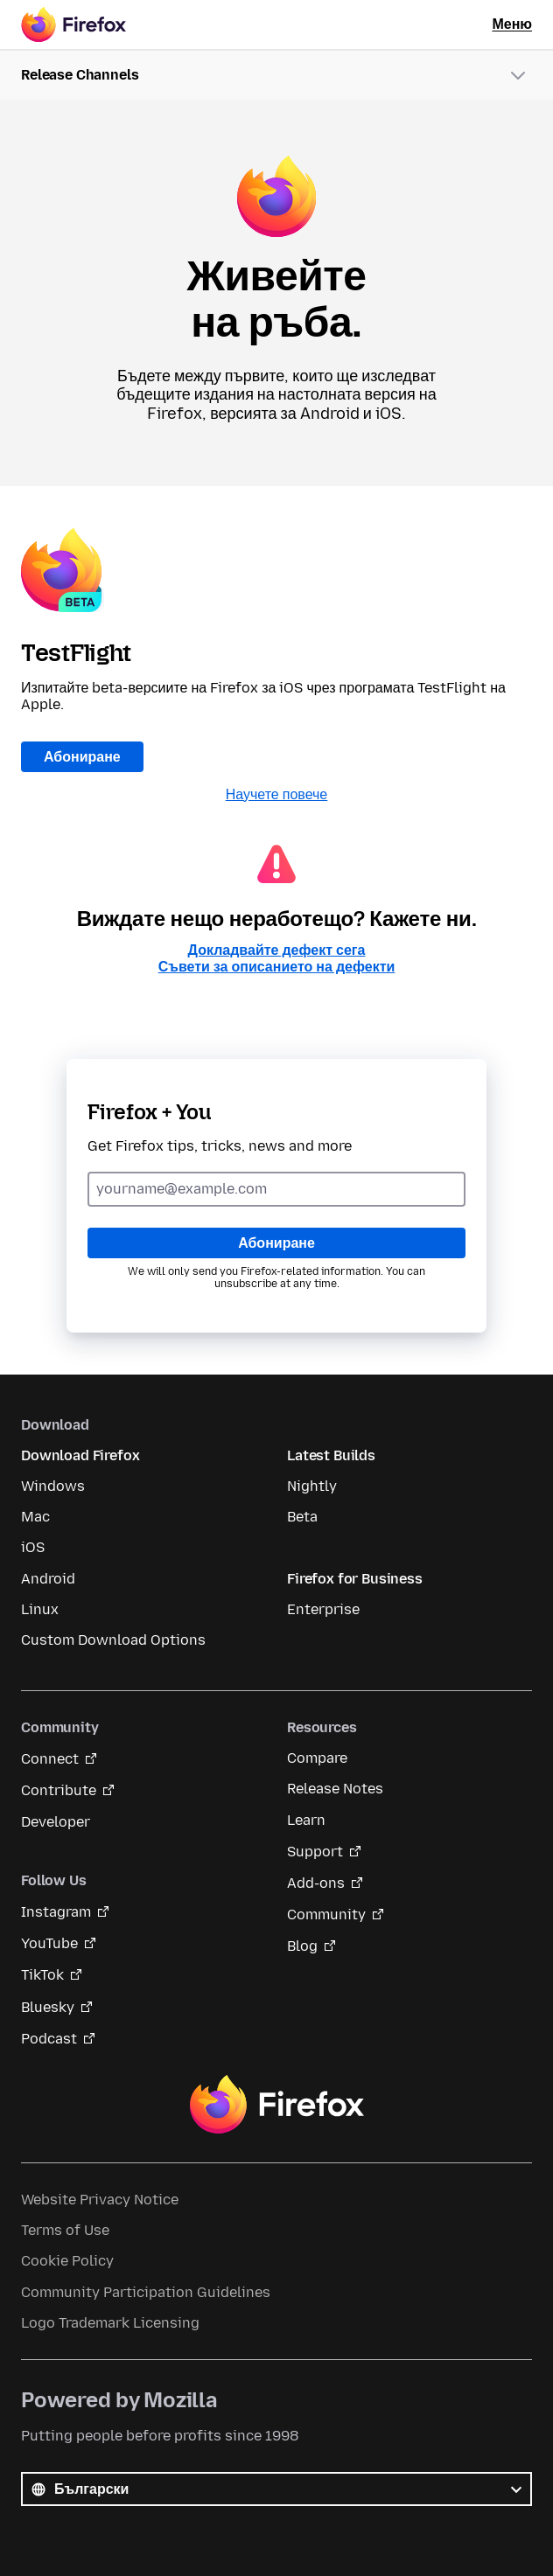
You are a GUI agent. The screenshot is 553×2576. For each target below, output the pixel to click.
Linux (40, 1609)
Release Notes (335, 1788)
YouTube (49, 1943)
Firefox (276, 2104)
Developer (55, 1822)
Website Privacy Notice (99, 2199)
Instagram (56, 1912)
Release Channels (79, 74)
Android (48, 1578)
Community (326, 1914)
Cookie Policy (67, 2260)
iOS (33, 1547)
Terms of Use (65, 2230)
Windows (53, 1486)
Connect (50, 1759)
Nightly (312, 1486)
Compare (317, 1758)
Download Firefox (80, 1455)
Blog (302, 1946)
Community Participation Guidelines (145, 2292)
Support (315, 1851)
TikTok (42, 1975)
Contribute (58, 1790)
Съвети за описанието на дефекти (277, 966)
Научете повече (277, 794)
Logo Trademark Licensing (110, 2323)
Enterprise (323, 1609)
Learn (306, 1820)
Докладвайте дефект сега (277, 950)
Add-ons (316, 1883)
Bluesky (47, 2007)
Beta (302, 1516)
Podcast (49, 2038)
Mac (35, 1516)
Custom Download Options (113, 1640)
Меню (512, 24)
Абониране (82, 756)
